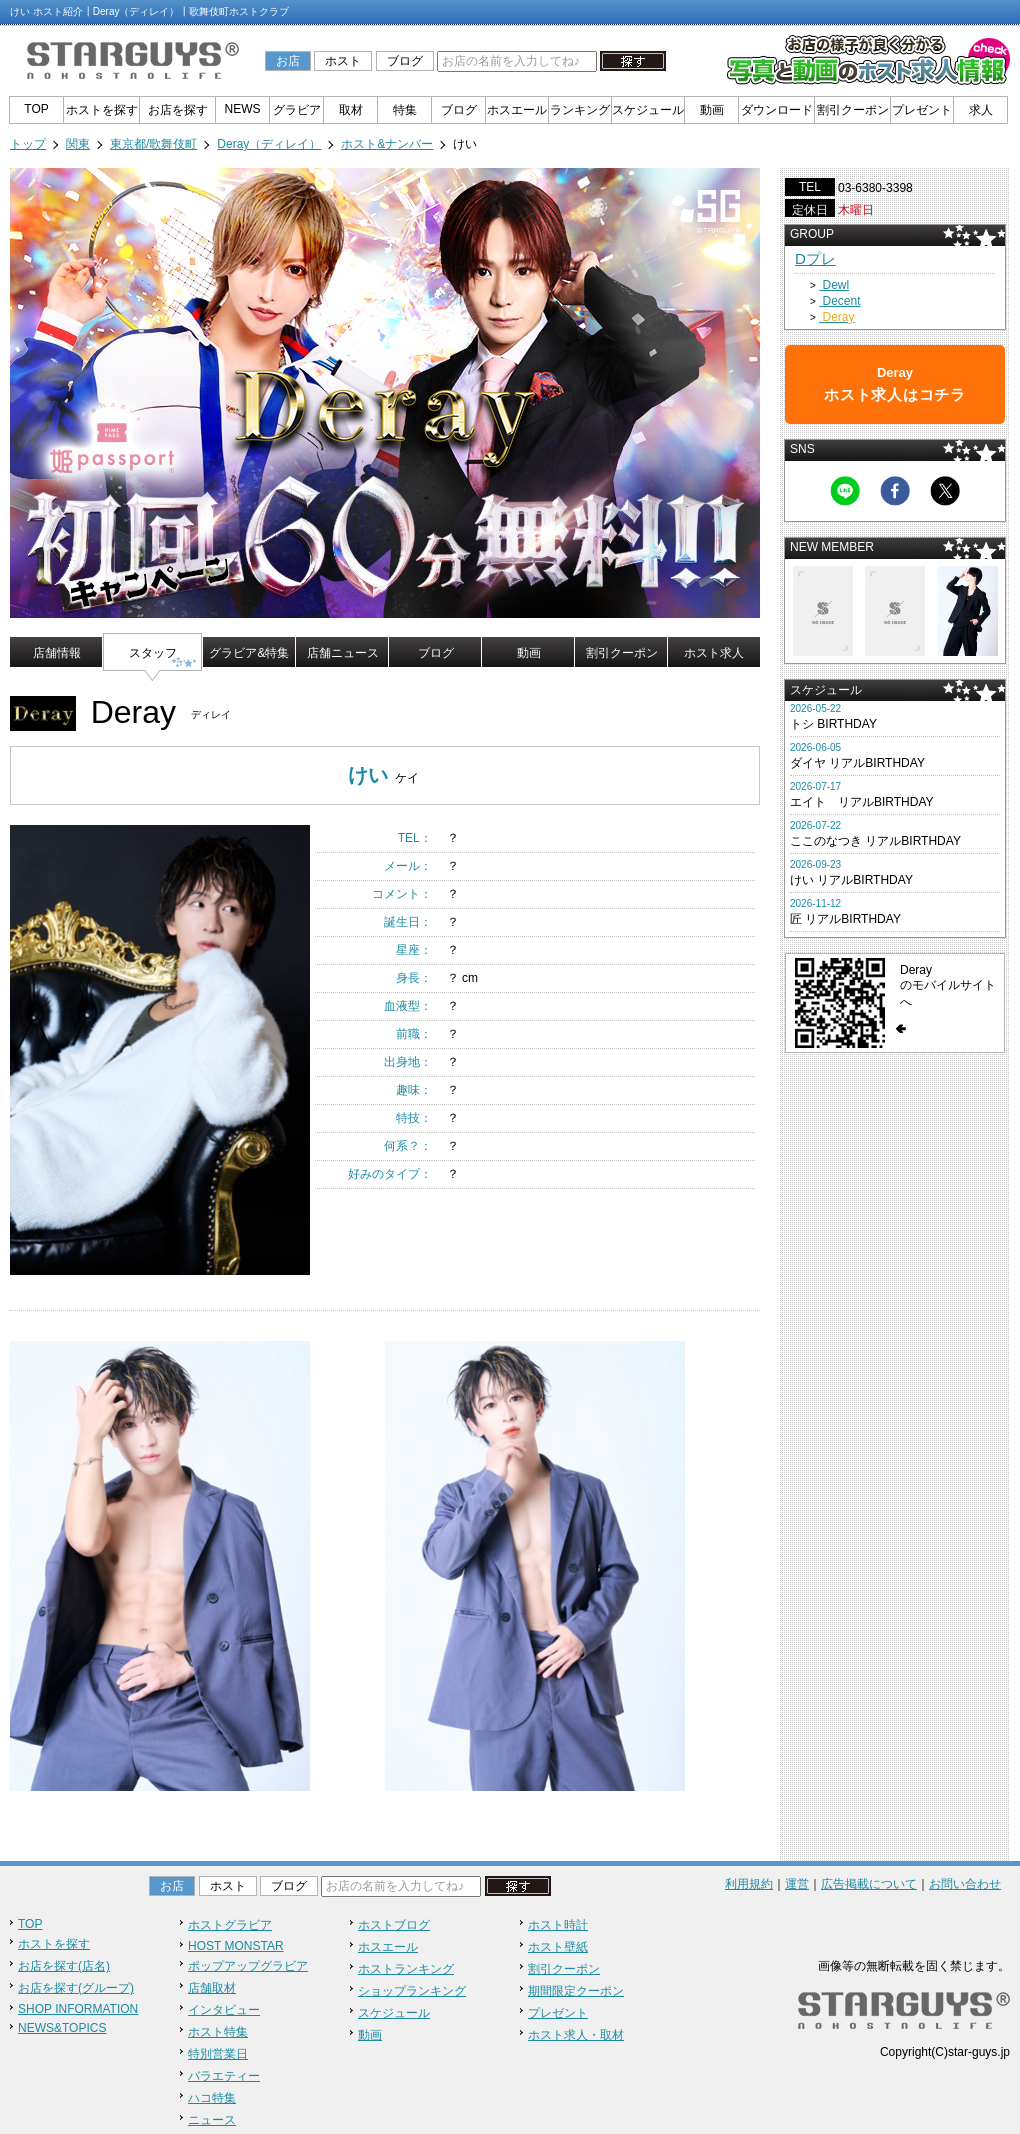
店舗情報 (57, 653)
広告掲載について (869, 1884)
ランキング (580, 110)
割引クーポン (853, 110)
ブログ (405, 61)
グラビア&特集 (249, 653)
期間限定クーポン (576, 1991)
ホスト (343, 61)
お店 (288, 61)
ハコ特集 (212, 2098)
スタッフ (153, 653)
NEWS (243, 109)
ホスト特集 (218, 2032)
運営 (797, 1884)
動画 (712, 110)
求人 (981, 110)
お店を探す (178, 110)
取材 (351, 110)
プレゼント (922, 110)
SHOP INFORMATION (78, 2009)
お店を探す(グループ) (76, 1988)
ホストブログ (394, 1925)
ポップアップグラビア (248, 1966)
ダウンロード (777, 110)
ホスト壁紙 (558, 1947)
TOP (36, 109)
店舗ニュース (343, 653)
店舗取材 (212, 1988)
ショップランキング (412, 1991)
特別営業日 (218, 2054)
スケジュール (648, 110)
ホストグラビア (230, 1925)
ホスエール (517, 110)
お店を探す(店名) (64, 1966)
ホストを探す (102, 110)
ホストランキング (406, 1969)
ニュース (212, 2120)
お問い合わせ (965, 1884)
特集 (405, 110)
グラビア (297, 110)
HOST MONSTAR (236, 1946)
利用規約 (749, 1884)
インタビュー (224, 2010)
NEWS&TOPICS (62, 2028)
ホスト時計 (558, 1925)
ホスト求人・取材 (576, 2035)
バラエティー (224, 2076)
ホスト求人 (714, 653)
